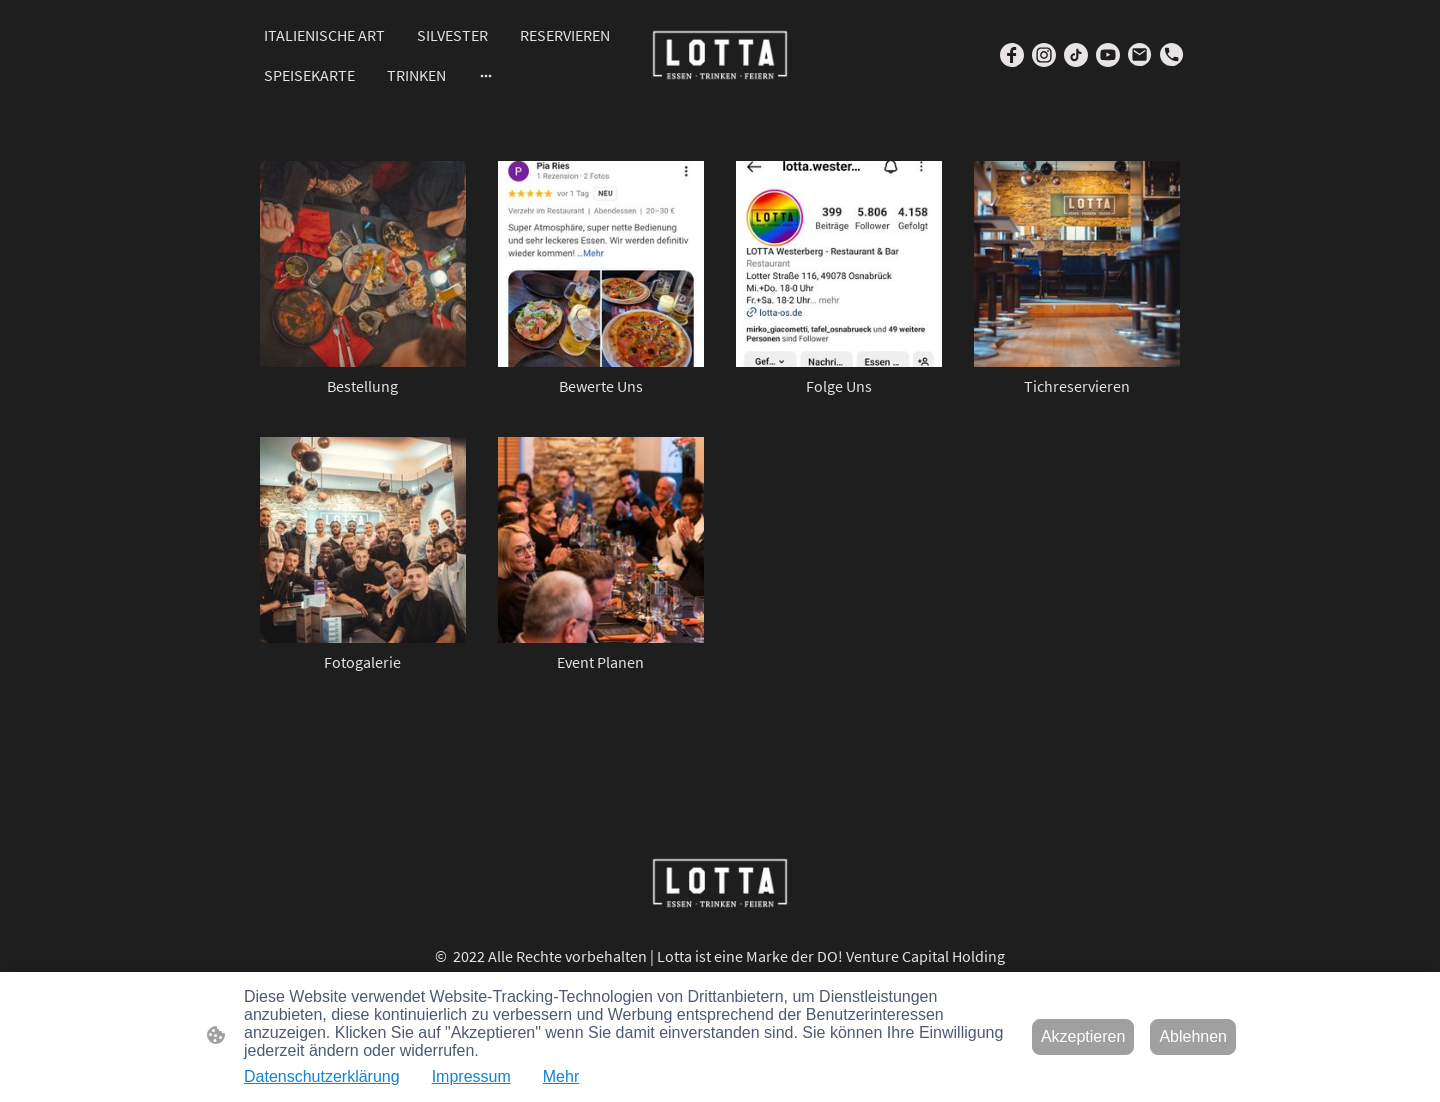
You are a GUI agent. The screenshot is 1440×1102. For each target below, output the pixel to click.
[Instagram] (1044, 55)
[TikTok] (1076, 55)
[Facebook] (1012, 55)
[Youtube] (1108, 55)
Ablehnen (1193, 1036)
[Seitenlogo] (719, 55)
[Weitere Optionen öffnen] (486, 75)
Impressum (471, 1076)
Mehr (561, 1076)
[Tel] (1172, 55)
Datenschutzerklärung (322, 1076)
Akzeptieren (1083, 1036)
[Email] (1140, 55)
